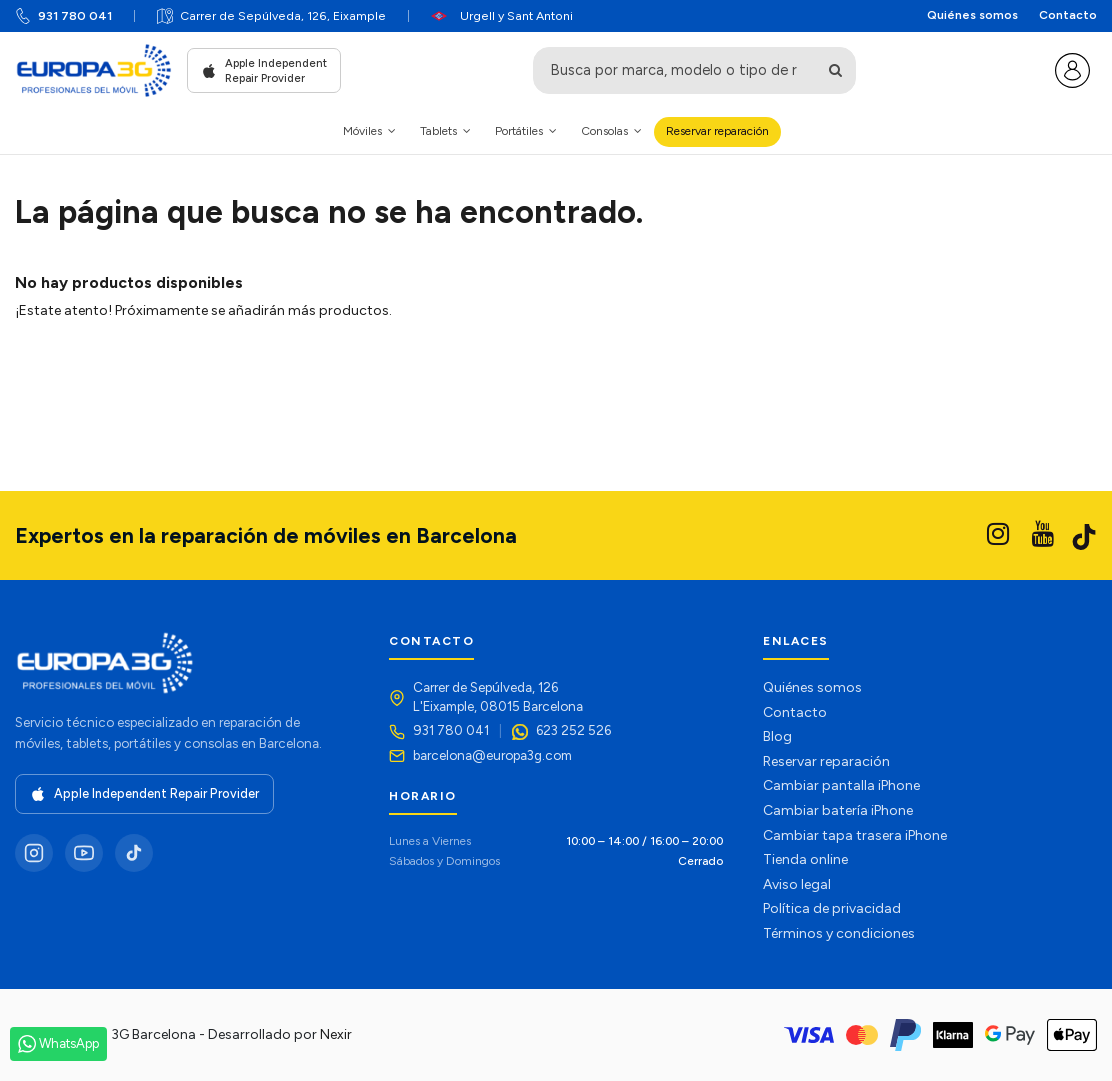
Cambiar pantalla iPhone (841, 785)
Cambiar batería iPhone (838, 810)
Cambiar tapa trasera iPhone (855, 835)
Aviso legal (797, 884)
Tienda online (805, 859)
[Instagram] (34, 853)
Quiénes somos (972, 15)
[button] (369, 131)
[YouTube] (84, 853)
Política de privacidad (832, 908)
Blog (777, 736)
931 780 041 (75, 15)
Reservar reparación (826, 761)
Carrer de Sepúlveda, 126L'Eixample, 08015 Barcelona (498, 696)
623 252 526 (573, 730)
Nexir (336, 1034)
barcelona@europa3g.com (492, 755)
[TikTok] (134, 853)
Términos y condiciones (839, 933)
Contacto (1068, 15)
